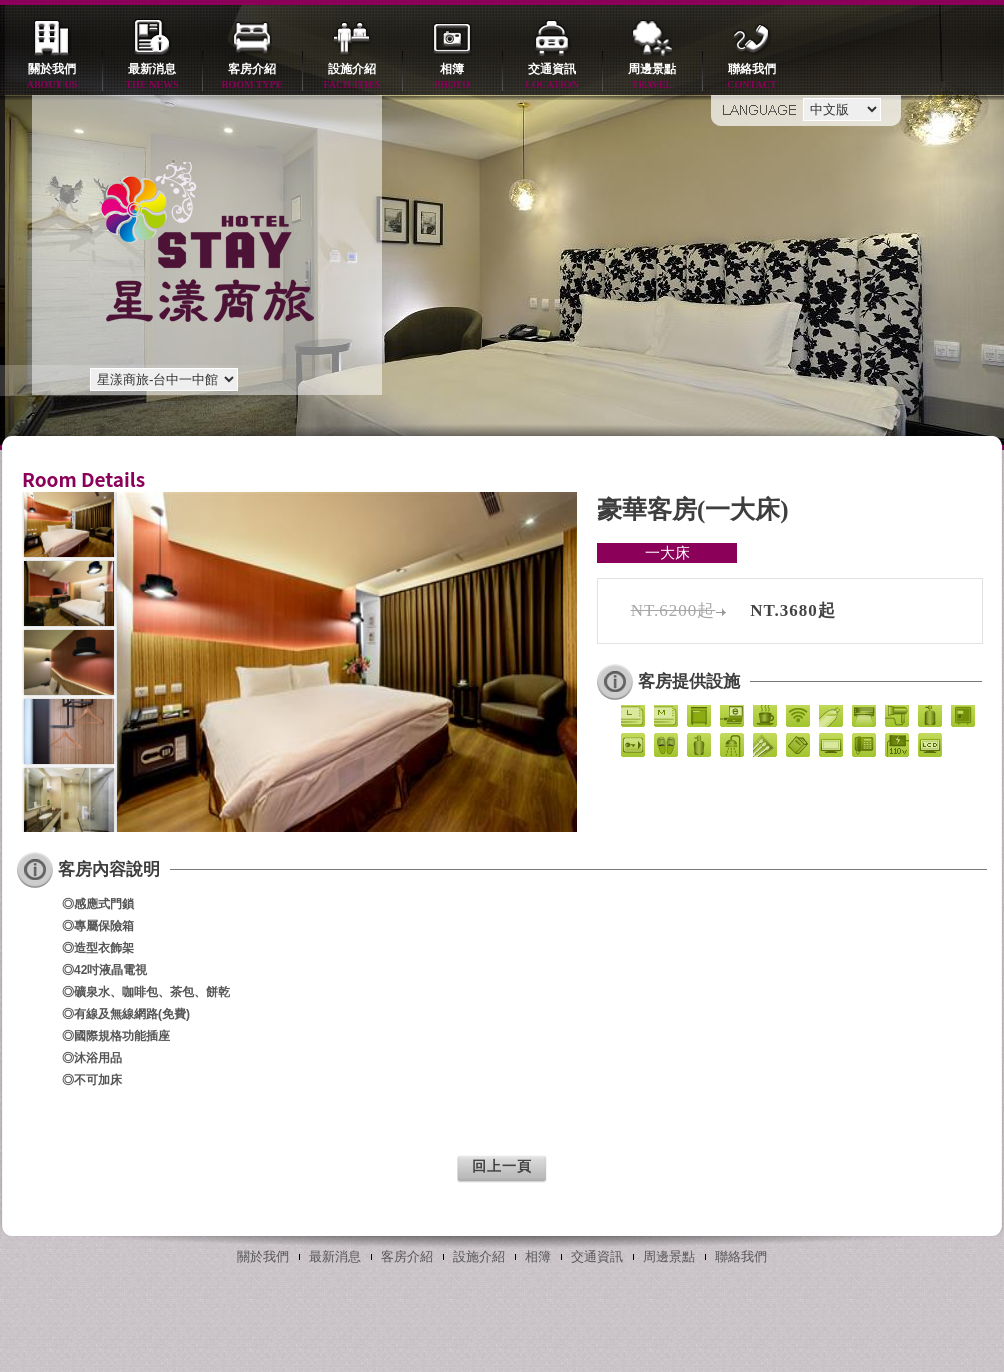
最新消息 (152, 77)
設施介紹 (352, 77)
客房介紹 (252, 77)
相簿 (452, 77)
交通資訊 (552, 77)
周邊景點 (652, 77)
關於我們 (52, 77)
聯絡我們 (752, 77)
